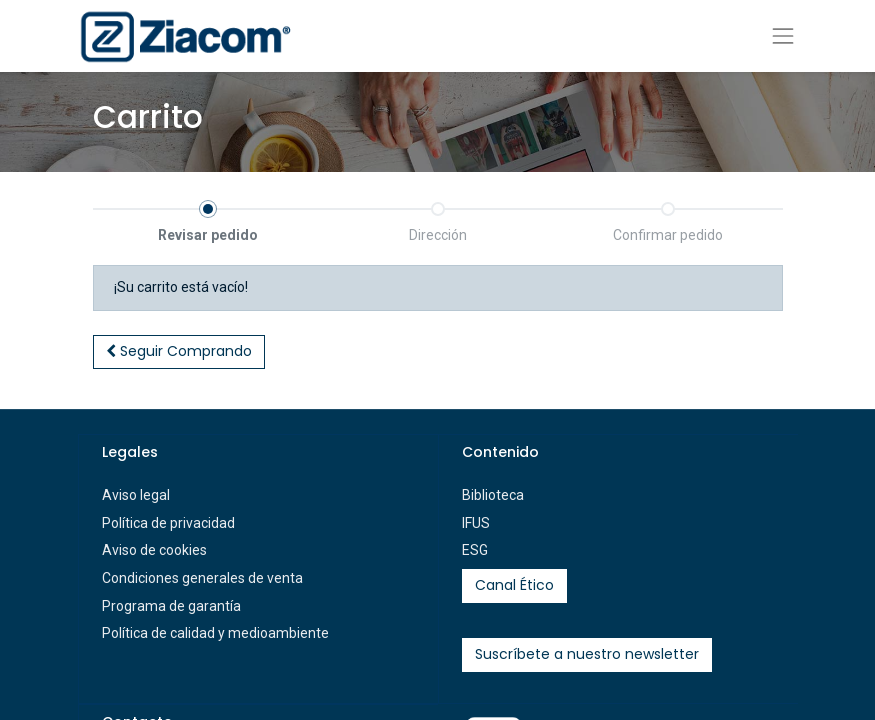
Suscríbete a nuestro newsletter (587, 654)
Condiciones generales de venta (202, 578)
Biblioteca (493, 495)
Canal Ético (514, 585)
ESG (475, 550)
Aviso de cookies (154, 550)
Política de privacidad (168, 523)
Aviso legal (136, 495)
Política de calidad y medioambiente (215, 633)
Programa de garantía (171, 606)
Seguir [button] (179, 351)
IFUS (476, 523)
